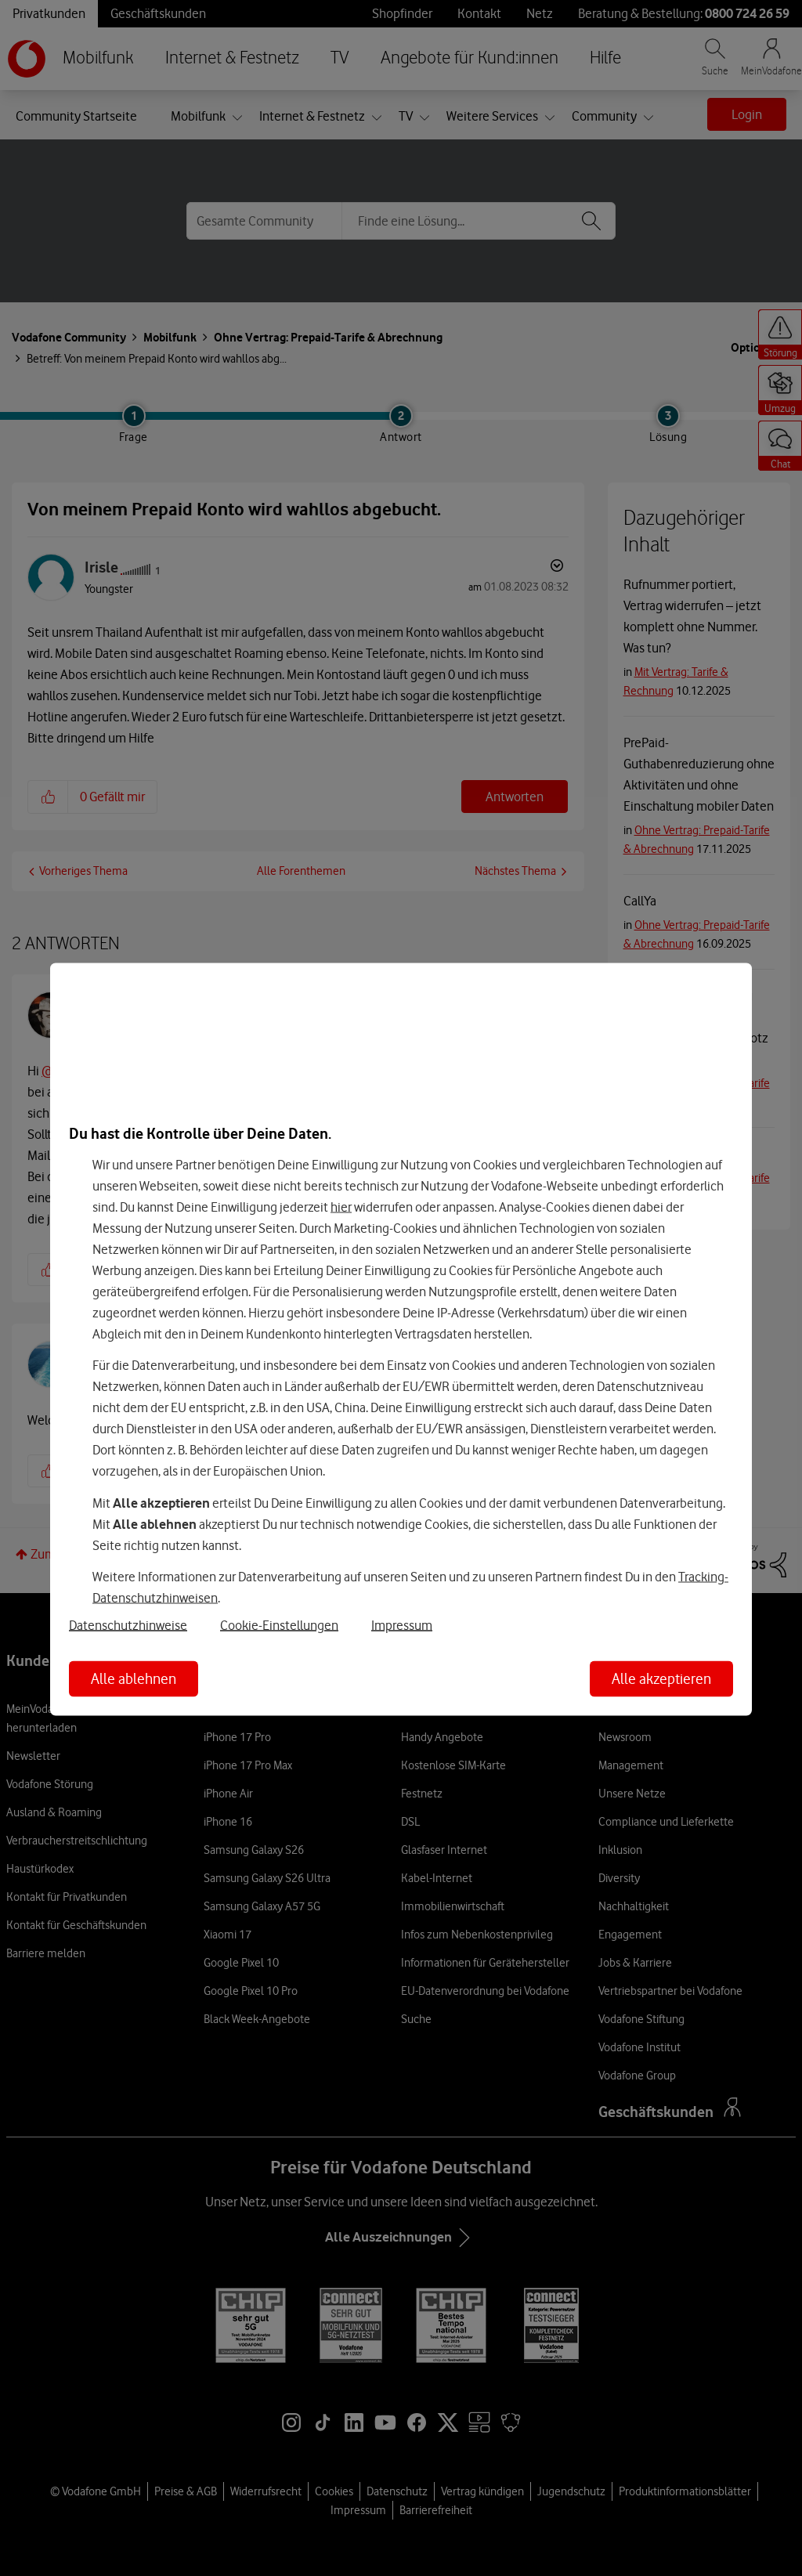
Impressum (401, 1625)
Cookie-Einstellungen (279, 1625)
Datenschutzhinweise (128, 1625)
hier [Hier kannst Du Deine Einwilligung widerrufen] (341, 1206)
